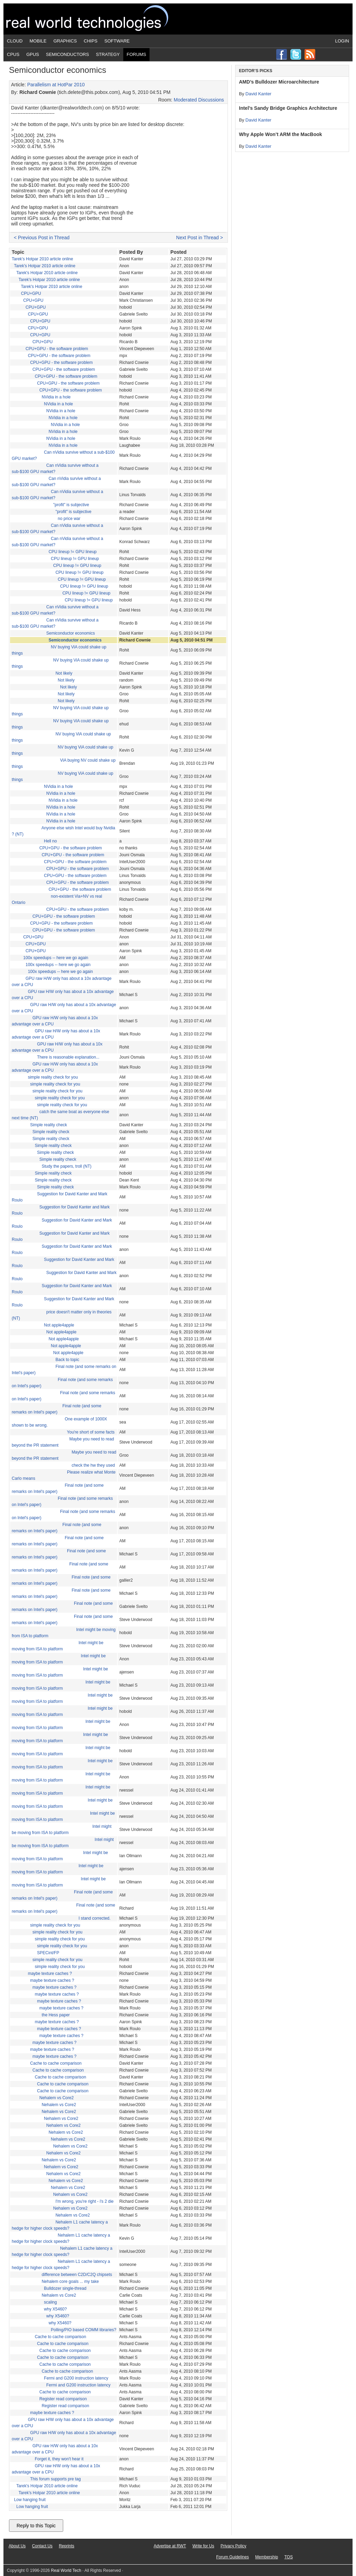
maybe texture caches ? (50, 1973)
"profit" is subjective (71, 504)
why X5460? (55, 2309)
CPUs (13, 54)
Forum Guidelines (232, 2557)
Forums (136, 54)
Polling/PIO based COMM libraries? (83, 2329)
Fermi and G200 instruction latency (76, 2378)
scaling (50, 2302)
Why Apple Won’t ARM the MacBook (280, 134)
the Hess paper (56, 2015)
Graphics (65, 41)
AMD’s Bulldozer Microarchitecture (279, 82)
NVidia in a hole (56, 397)
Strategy (108, 54)
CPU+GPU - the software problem (57, 348)
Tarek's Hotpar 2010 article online (42, 259)
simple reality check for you (53, 1077)
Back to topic (67, 1359)
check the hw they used (93, 1465)
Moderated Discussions (199, 100)
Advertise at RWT (170, 2546)
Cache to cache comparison (55, 2063)
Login (342, 41)
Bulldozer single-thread (65, 2288)
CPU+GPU (31, 293)
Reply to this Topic (36, 2525)
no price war (69, 518)
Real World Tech (95, 19)
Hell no (50, 841)
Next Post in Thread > (199, 237)
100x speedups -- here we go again (55, 957)
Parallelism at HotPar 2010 (56, 84)
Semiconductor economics (70, 633)
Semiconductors (67, 54)
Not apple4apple (59, 1325)
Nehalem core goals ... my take (70, 2281)
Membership (266, 2557)
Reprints (66, 2546)
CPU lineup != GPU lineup (73, 551)
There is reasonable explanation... (68, 1057)
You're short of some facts (91, 1432)
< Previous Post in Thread (41, 237)
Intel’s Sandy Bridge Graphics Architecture (288, 108)
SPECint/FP (48, 1952)
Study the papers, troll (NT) (67, 1166)
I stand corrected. (94, 1918)
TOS (288, 2557)
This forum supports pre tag (55, 2479)
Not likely (64, 673)
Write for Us (203, 2546)
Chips (91, 41)
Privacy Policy (234, 2546)
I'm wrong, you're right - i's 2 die (85, 2201)
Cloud (15, 41)
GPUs (32, 54)
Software (116, 41)
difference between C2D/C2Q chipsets (77, 2274)
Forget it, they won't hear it (59, 2459)
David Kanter (258, 93)
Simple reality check (48, 1124)
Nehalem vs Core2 (56, 2097)
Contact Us (42, 2546)
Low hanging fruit (30, 2499)
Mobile (38, 41)
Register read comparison (63, 2398)
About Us (17, 2546)
